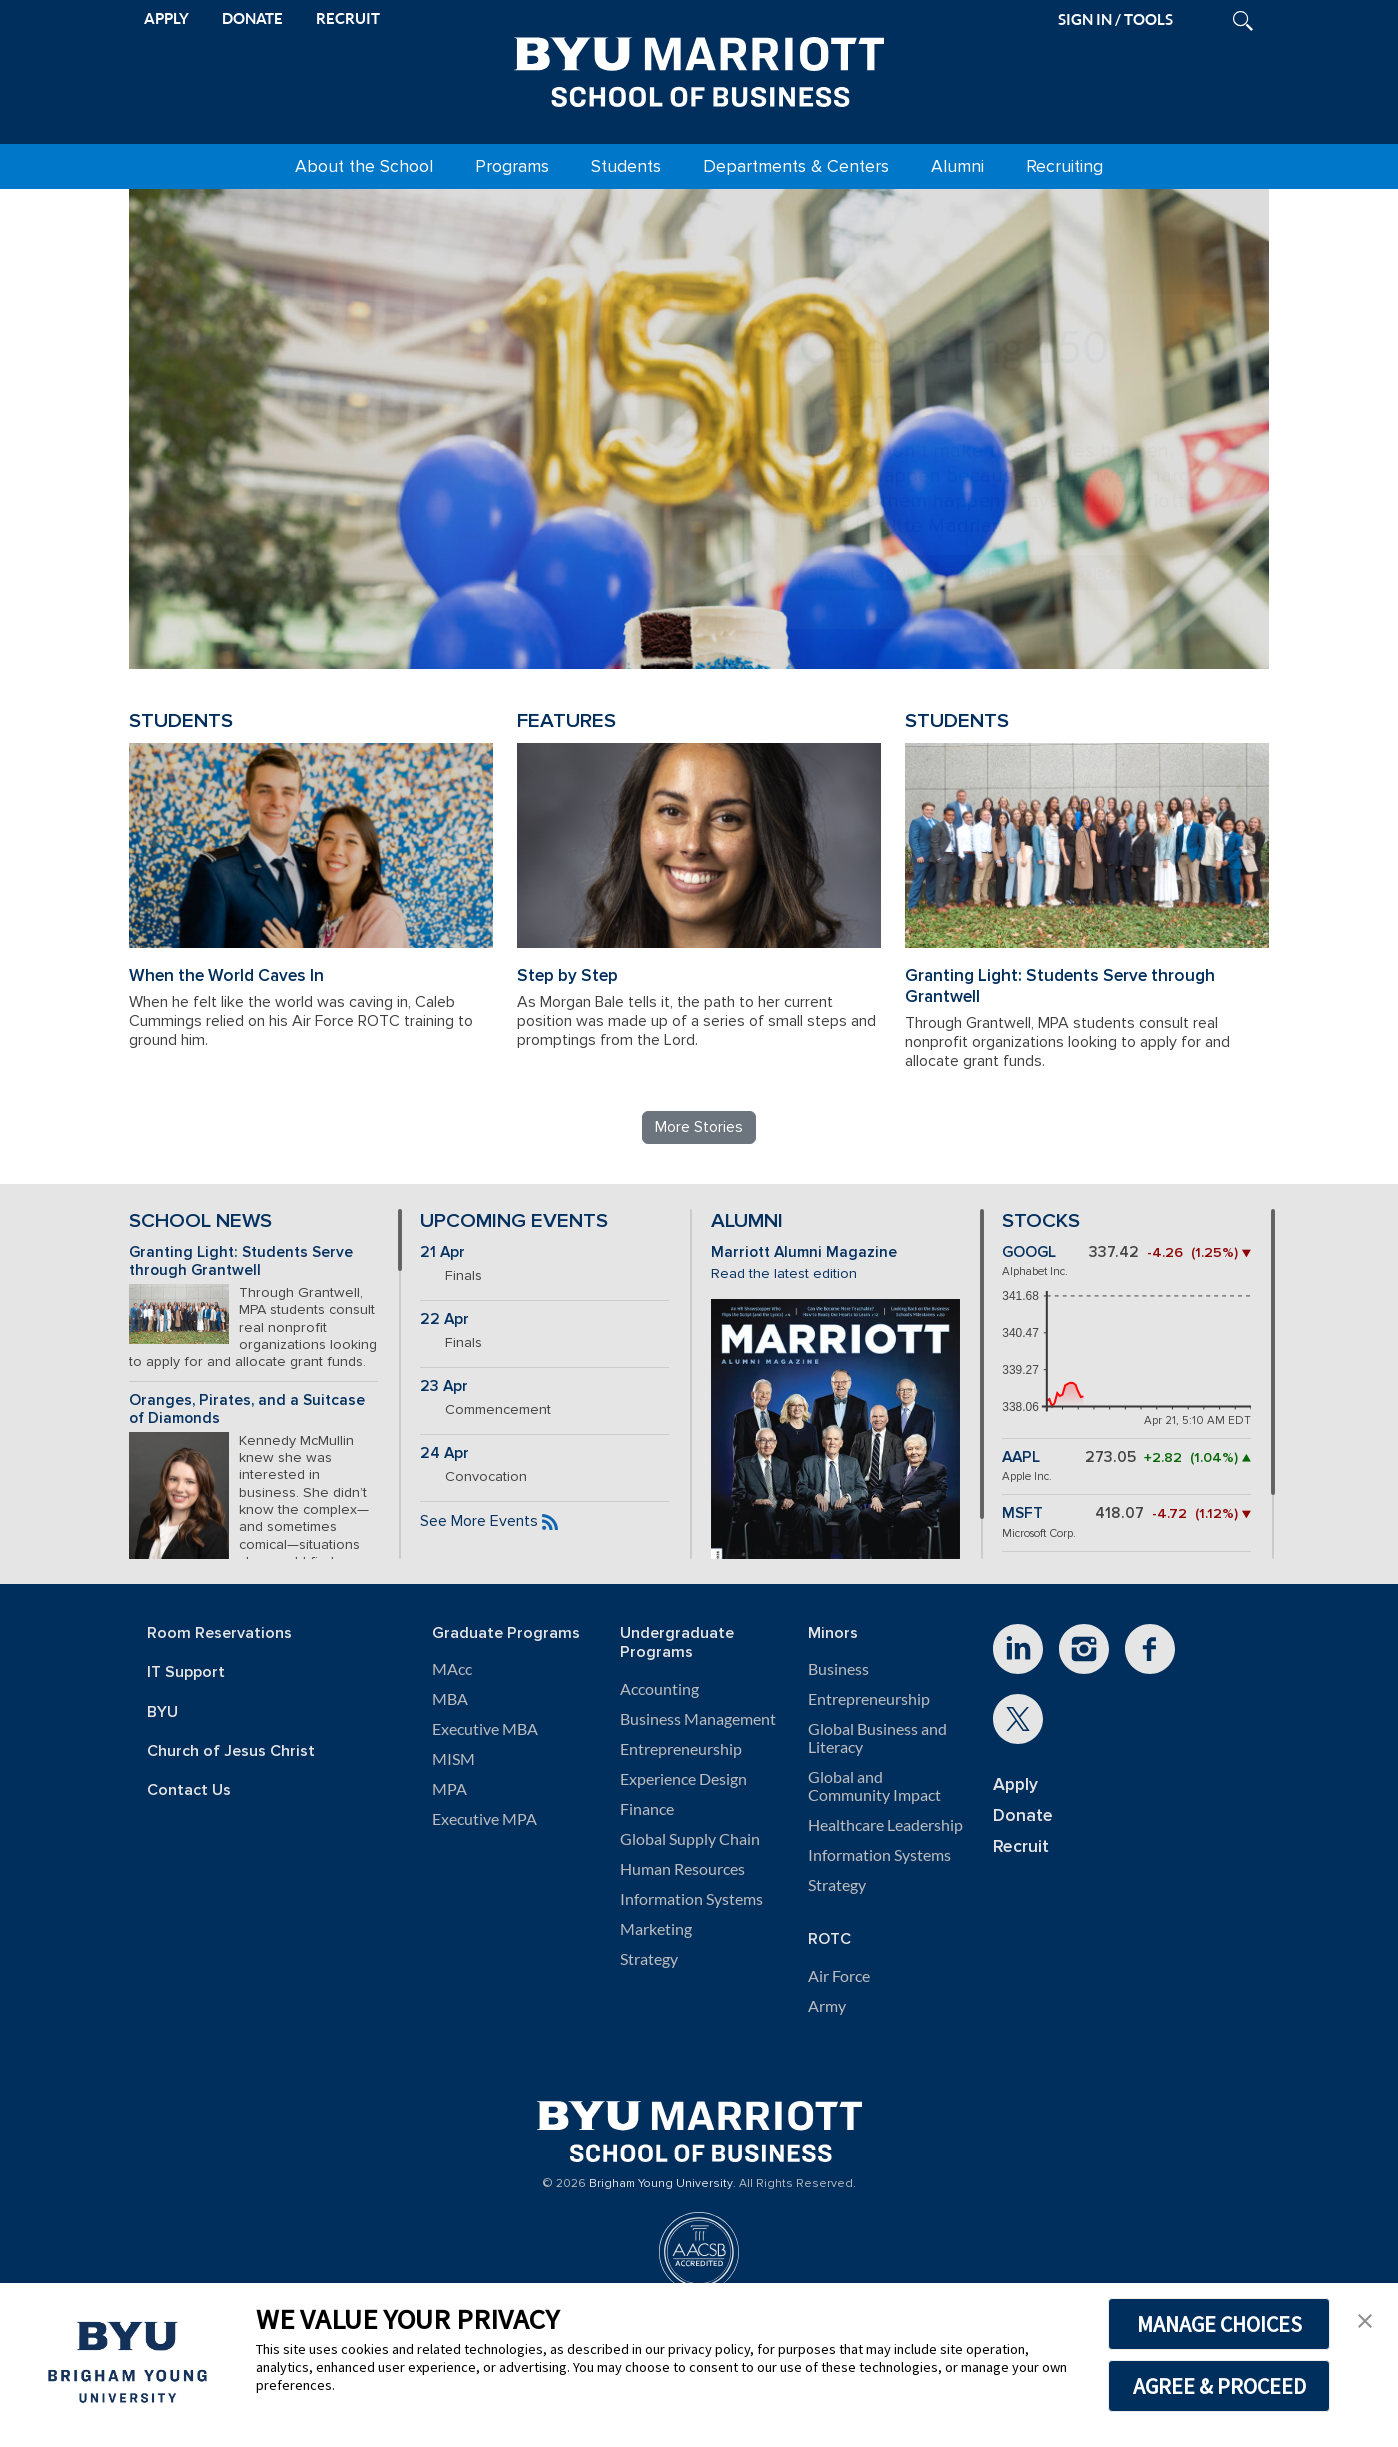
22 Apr (444, 1319)
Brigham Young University (661, 2184)
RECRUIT (348, 18)
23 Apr (444, 1386)
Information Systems (691, 1899)
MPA (449, 1789)
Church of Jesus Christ (231, 1751)
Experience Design (683, 1779)
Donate (1023, 1815)
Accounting (659, 1689)
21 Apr (442, 1252)
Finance (647, 1809)
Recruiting (1064, 166)
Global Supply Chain (690, 1839)
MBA (450, 1699)
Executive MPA (484, 1819)
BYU (162, 1712)
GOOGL (1029, 1252)
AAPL (1021, 1457)
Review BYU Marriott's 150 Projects (975, 572)
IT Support (186, 1672)
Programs (512, 166)
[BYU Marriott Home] (699, 68)
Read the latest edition (784, 1273)
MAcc (452, 1669)
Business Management (698, 1719)
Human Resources (682, 1869)
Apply (1015, 1784)
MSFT (1022, 1513)
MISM (453, 1759)
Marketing (656, 1929)
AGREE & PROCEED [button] (1219, 2386)
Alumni (957, 166)
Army (827, 2006)
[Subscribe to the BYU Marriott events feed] (550, 1521)
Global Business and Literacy (877, 1738)
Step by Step (567, 975)
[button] (1365, 2319)
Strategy (649, 1959)
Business (838, 1669)
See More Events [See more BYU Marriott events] (479, 1521)
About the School (364, 166)
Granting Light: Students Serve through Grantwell (1060, 986)
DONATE (252, 18)
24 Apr (444, 1453)
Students (626, 166)
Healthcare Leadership (885, 1825)
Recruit (1021, 1846)
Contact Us (189, 1790)
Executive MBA (485, 1729)
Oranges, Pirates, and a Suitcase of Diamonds (247, 1410)
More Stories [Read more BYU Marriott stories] (699, 1127)
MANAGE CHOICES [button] (1219, 2324)
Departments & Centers (796, 166)
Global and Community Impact (874, 1786)
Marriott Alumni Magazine (804, 1252)
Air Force (839, 1976)
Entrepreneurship (681, 1749)
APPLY (166, 18)
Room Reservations (219, 1633)
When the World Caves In (226, 975)
